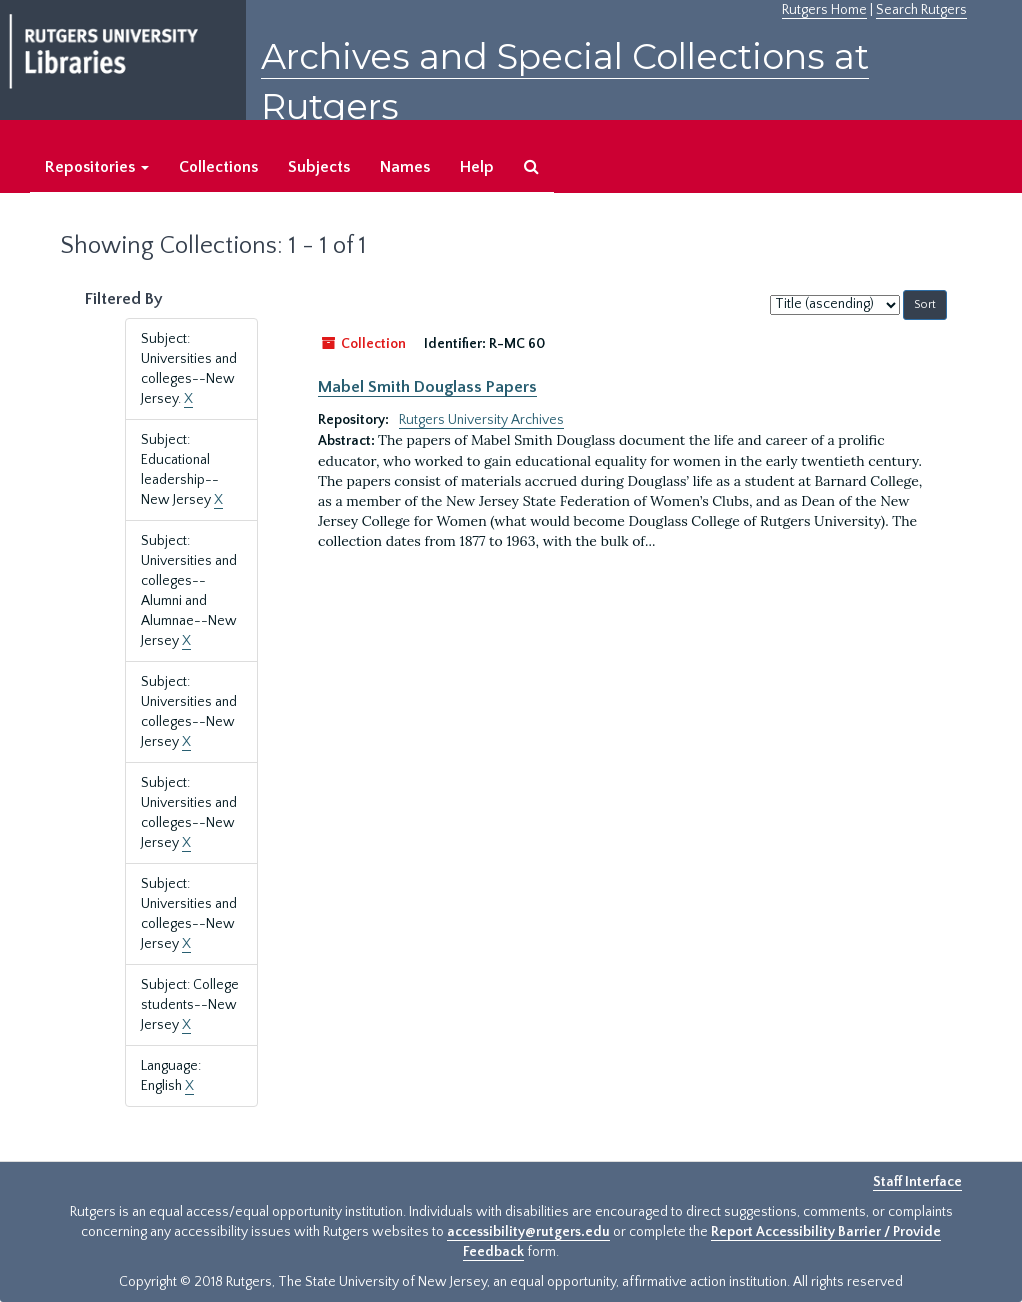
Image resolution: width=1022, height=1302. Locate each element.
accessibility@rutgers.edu (528, 1232)
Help (477, 167)
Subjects (319, 167)
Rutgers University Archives (481, 420)
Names (405, 167)
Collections (218, 167)
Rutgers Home (824, 10)
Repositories (97, 167)
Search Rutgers (921, 10)
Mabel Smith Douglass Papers (427, 387)
